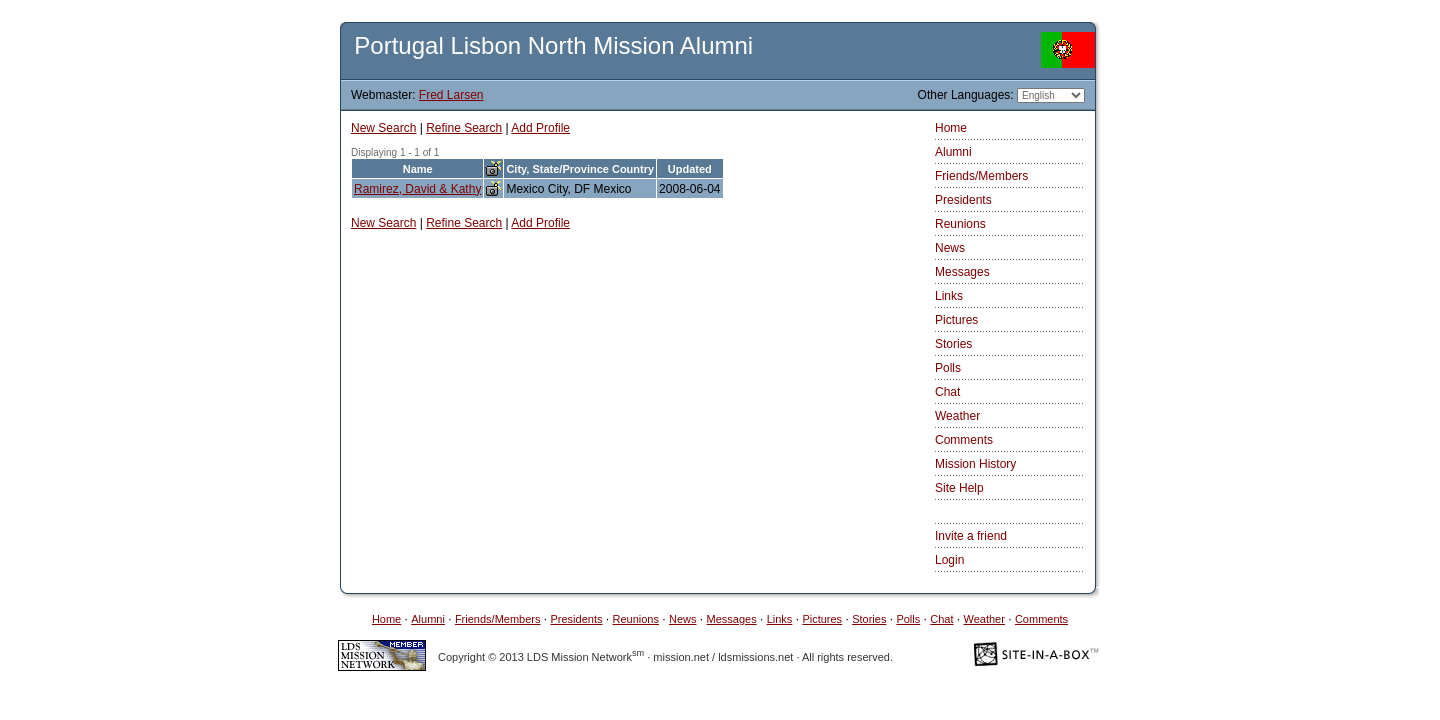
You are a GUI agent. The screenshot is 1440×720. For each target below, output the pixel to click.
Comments (964, 440)
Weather (957, 416)
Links (949, 296)
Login (949, 560)
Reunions (960, 224)
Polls (948, 368)
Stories (953, 344)
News (950, 248)
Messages (962, 272)
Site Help (959, 488)
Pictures (956, 320)
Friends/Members (981, 176)
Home (951, 128)
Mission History (975, 464)
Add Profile (540, 128)
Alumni (953, 152)
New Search (383, 128)
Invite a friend (971, 536)
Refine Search (464, 128)
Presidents (963, 200)
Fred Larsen (451, 95)
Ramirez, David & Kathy (417, 189)
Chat (947, 392)
